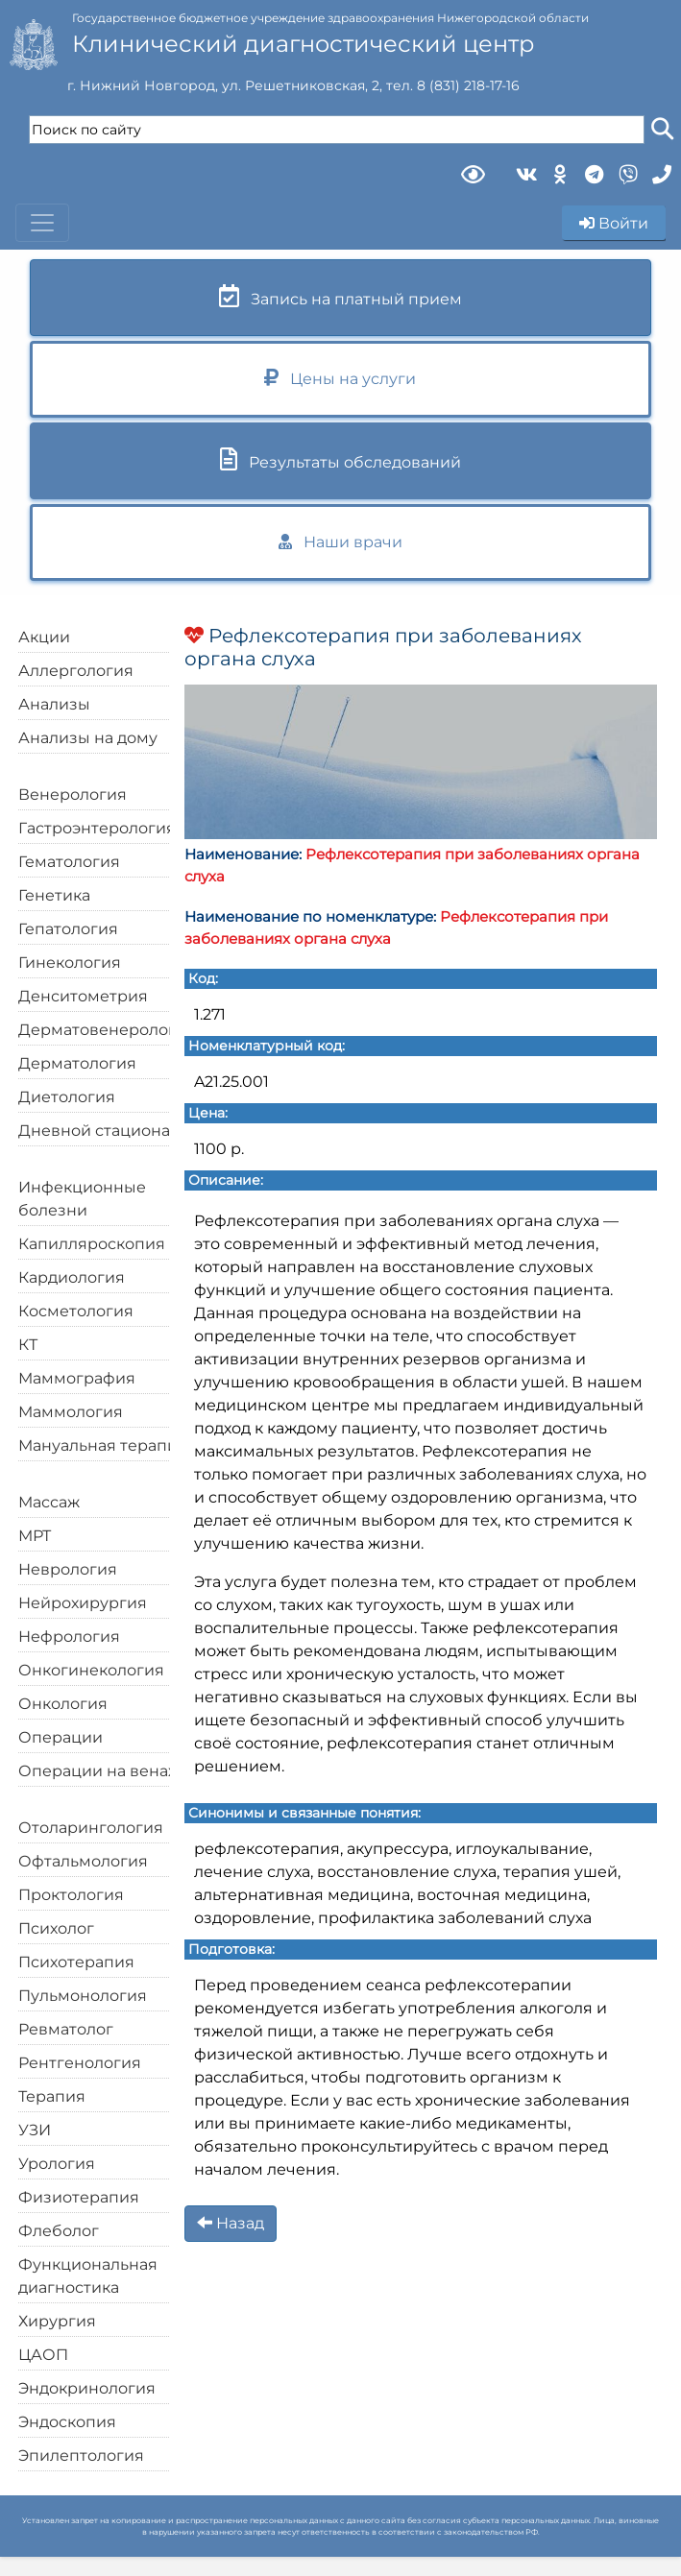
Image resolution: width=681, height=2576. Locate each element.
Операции (60, 1737)
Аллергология (76, 671)
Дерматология (77, 1063)
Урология (56, 2164)
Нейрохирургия (82, 1603)
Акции (44, 637)
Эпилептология (81, 2455)
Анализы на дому (88, 738)
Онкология (63, 1704)
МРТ (34, 1536)
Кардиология (71, 1277)
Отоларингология (90, 1827)
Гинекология (69, 962)
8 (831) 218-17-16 (468, 85)
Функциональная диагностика (88, 2276)
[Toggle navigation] (42, 223)
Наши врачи (340, 542)
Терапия (51, 2096)
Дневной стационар (99, 1130)
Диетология (66, 1097)
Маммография (76, 1378)
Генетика (54, 895)
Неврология (67, 1569)
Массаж (49, 1502)
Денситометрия (83, 996)
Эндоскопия (67, 2422)
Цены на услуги (340, 378)
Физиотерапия (78, 2197)
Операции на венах (97, 1771)
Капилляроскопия (91, 1244)
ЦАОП (43, 2355)
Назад (230, 2223)
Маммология (70, 1412)
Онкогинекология (91, 1670)
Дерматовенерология (107, 1030)
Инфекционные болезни (82, 1198)
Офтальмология (83, 1861)
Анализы (54, 704)
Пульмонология (82, 1995)
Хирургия (57, 2321)
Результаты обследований (340, 459)
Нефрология (69, 1636)
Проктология (71, 1895)
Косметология (76, 1311)
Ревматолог (65, 2029)
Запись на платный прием (340, 296)
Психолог (56, 1928)
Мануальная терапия (102, 1445)
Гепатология (68, 929)
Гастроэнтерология (97, 828)
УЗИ (34, 2130)
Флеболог (58, 2231)
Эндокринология (87, 2388)
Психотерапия (76, 1962)
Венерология (72, 794)
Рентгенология (79, 2063)
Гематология (69, 862)
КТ (27, 1345)
